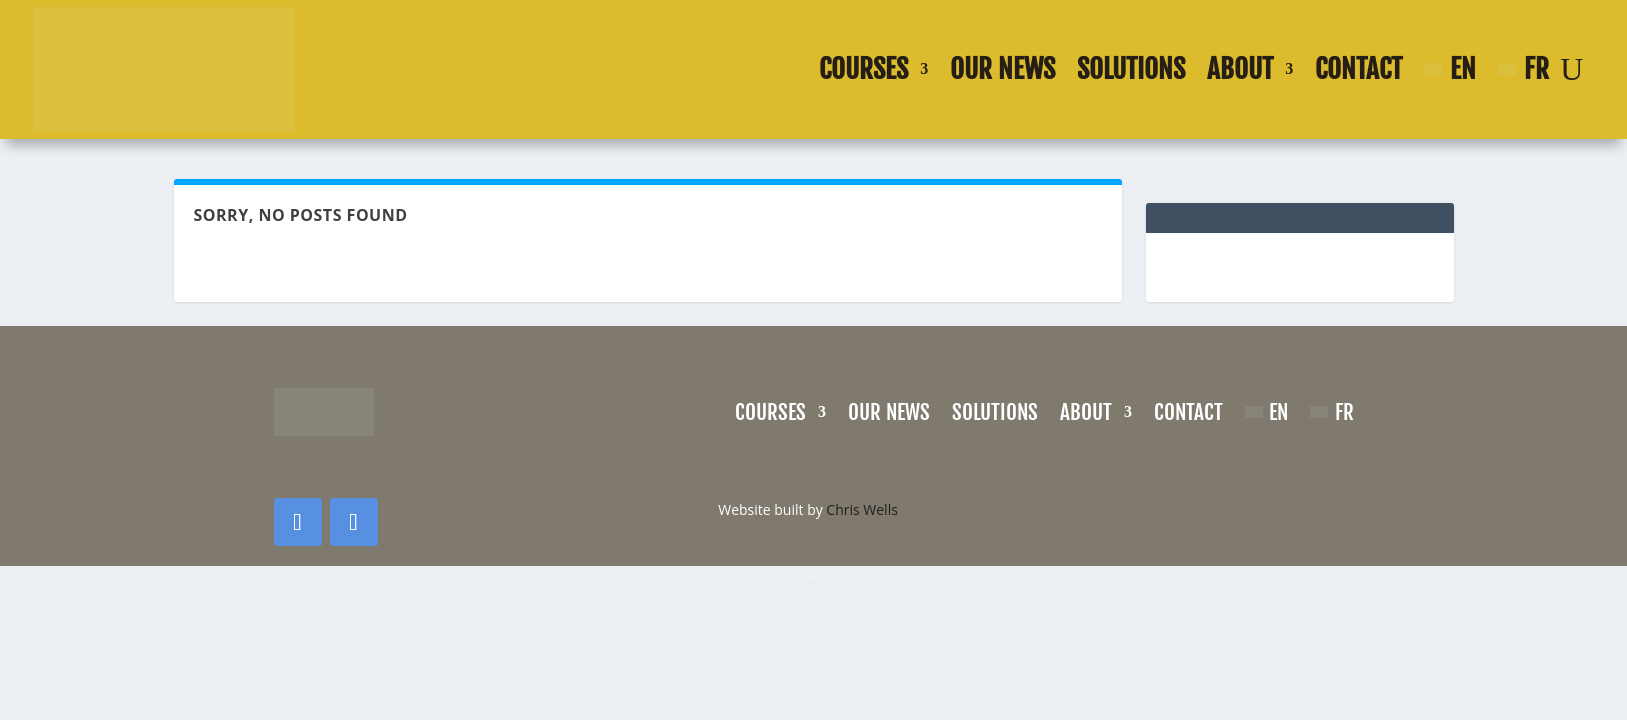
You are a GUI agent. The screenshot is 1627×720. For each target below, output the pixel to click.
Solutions (1131, 69)
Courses (863, 69)
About (1240, 69)
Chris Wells (862, 509)
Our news (1002, 69)
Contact (1358, 69)
